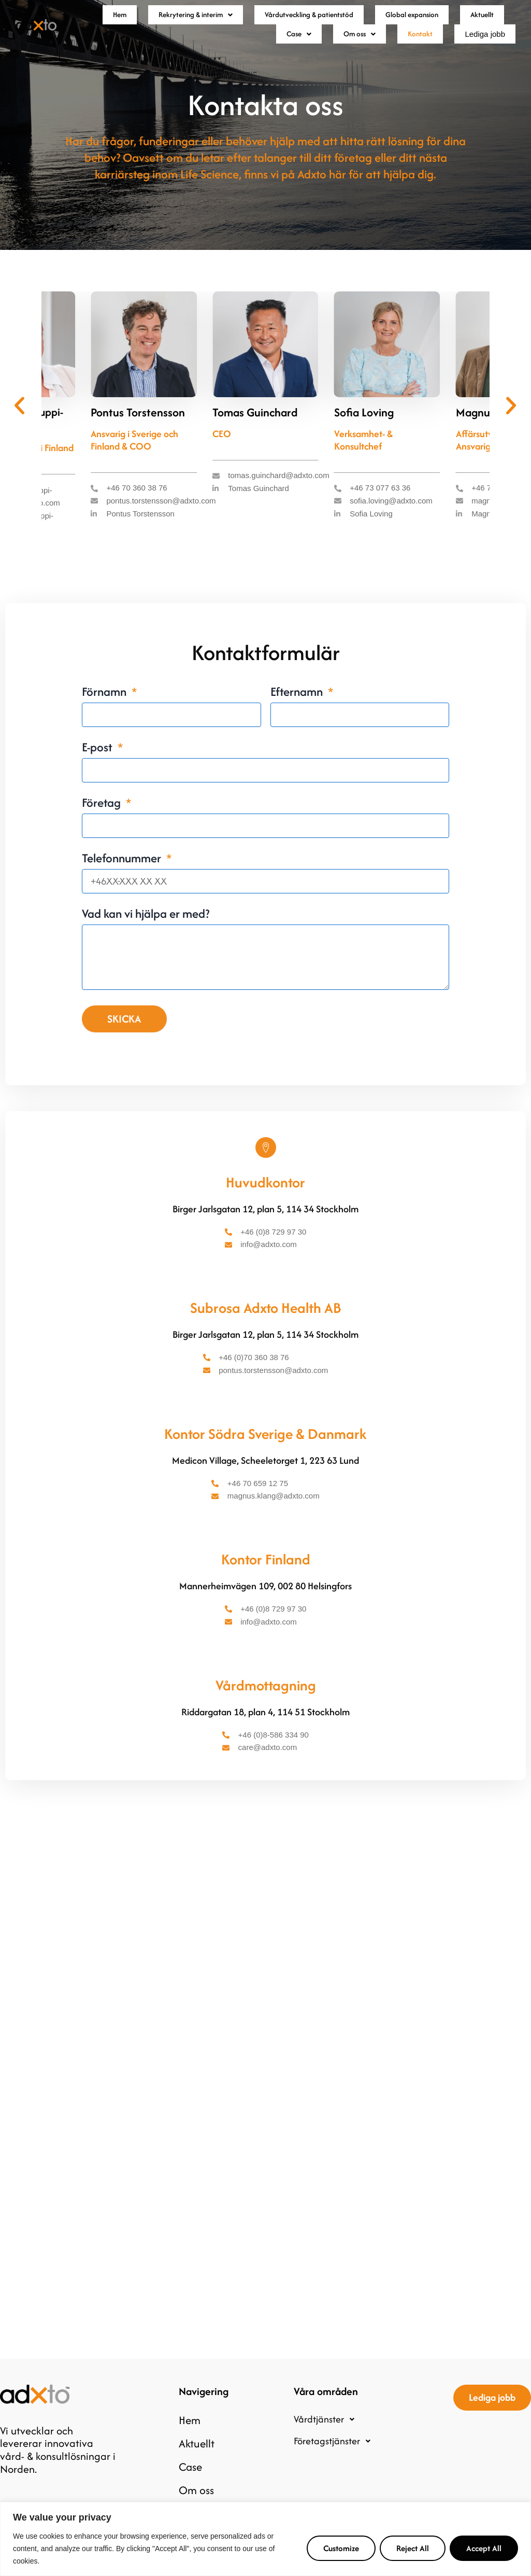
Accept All (483, 2548)
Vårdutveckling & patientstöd (335, 20)
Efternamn (297, 718)
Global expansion (460, 20)
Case (278, 52)
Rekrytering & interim (198, 20)
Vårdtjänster (327, 2433)
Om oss (341, 52)
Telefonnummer (123, 884)
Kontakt (405, 52)
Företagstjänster (335, 2454)
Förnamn (105, 718)
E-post (98, 773)
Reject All (412, 2548)
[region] (265, 2539)
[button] (197, 21)
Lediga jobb (478, 52)
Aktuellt (221, 52)
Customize (341, 2548)
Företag (102, 829)
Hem (112, 20)
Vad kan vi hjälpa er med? (145, 940)
